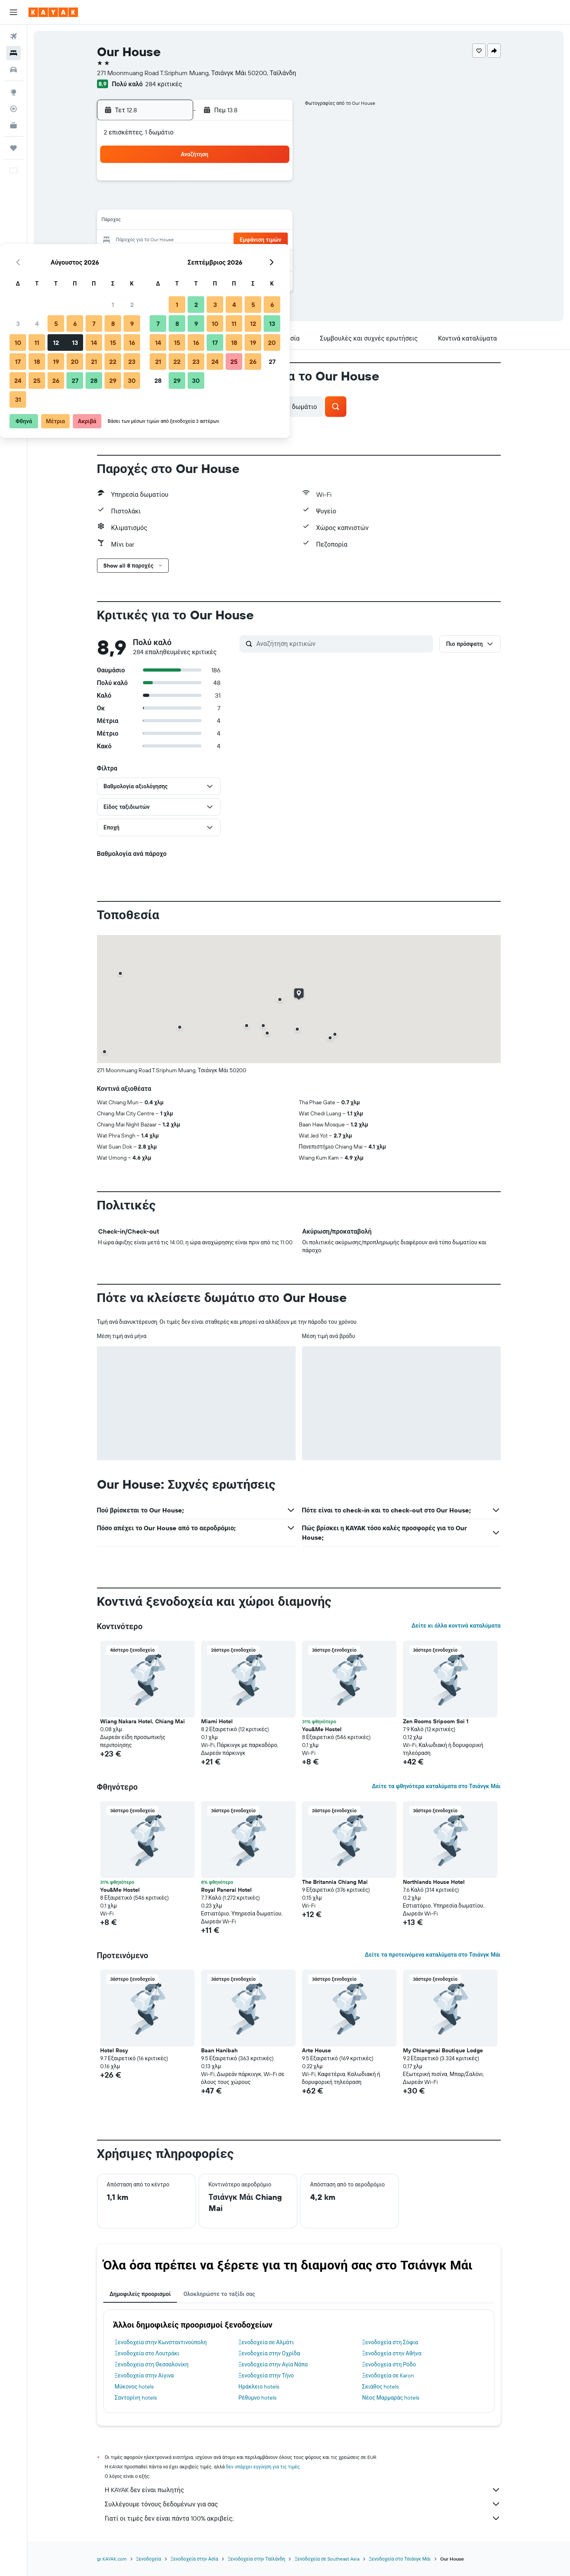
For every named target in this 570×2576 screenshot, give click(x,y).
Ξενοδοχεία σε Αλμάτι (266, 2342)
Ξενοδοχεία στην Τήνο (266, 2375)
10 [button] (158, 221)
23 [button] (272, 240)
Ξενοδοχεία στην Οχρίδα (269, 2353)
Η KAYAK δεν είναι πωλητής (303, 2490)
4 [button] (177, 202)
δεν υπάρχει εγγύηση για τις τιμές (263, 2467)
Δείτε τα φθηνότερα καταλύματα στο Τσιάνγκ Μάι (436, 1786)
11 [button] (177, 221)
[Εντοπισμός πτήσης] (13, 109)
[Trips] (13, 148)
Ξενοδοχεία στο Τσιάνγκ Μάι (400, 2559)
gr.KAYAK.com (112, 2559)
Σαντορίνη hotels (136, 2397)
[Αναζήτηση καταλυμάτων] (13, 53)
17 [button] (158, 240)
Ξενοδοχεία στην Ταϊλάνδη (256, 2559)
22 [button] (252, 240)
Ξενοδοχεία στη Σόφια (390, 2342)
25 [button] (176, 259)
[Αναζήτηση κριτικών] (343, 643)
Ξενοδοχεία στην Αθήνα (392, 2353)
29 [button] (252, 259)
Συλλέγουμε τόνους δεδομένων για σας (303, 2504)
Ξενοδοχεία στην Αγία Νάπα (273, 2364)
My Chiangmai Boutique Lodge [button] (443, 2050)
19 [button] (196, 240)
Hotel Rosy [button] (114, 2050)
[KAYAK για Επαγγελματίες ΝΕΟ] (13, 125)
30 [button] (272, 259)
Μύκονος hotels (134, 2386)
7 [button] (234, 202)
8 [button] (253, 202)
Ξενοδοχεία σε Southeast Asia (326, 2559)
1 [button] (253, 183)
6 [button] (215, 202)
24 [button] (158, 259)
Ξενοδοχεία (148, 2559)
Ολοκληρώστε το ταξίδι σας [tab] (219, 2294)
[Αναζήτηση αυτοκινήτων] (13, 70)
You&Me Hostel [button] (322, 1729)
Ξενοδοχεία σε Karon (388, 2375)
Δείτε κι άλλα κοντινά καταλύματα (455, 1625)
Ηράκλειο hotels (258, 2386)
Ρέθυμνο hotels (257, 2397)
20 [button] (215, 240)
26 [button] (196, 259)
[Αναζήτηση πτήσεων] (13, 36)
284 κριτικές (163, 84)
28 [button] (234, 259)
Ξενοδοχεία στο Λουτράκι (147, 2353)
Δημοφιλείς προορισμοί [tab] (140, 2294)
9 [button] (272, 202)
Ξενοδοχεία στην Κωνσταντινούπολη (161, 2342)
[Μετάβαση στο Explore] (13, 92)
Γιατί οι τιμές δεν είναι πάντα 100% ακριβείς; (303, 2518)
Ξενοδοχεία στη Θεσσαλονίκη (152, 2364)
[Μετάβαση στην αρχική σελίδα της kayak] (53, 12)
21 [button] (234, 240)
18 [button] (177, 240)
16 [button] (272, 221)
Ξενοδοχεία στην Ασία (194, 2559)
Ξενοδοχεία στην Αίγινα (144, 2375)
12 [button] (196, 221)
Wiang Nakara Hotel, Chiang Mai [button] (142, 1721)
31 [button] (158, 278)
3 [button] (158, 202)
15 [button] (253, 221)
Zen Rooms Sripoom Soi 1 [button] (435, 1721)
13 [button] (215, 221)
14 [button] (234, 221)
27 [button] (215, 259)
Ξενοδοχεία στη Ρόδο (389, 2364)
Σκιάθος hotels (380, 2386)
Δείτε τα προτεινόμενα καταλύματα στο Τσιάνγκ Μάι (432, 1954)
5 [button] (196, 202)
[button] (13, 12)
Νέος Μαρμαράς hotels (390, 2397)
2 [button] (272, 183)
